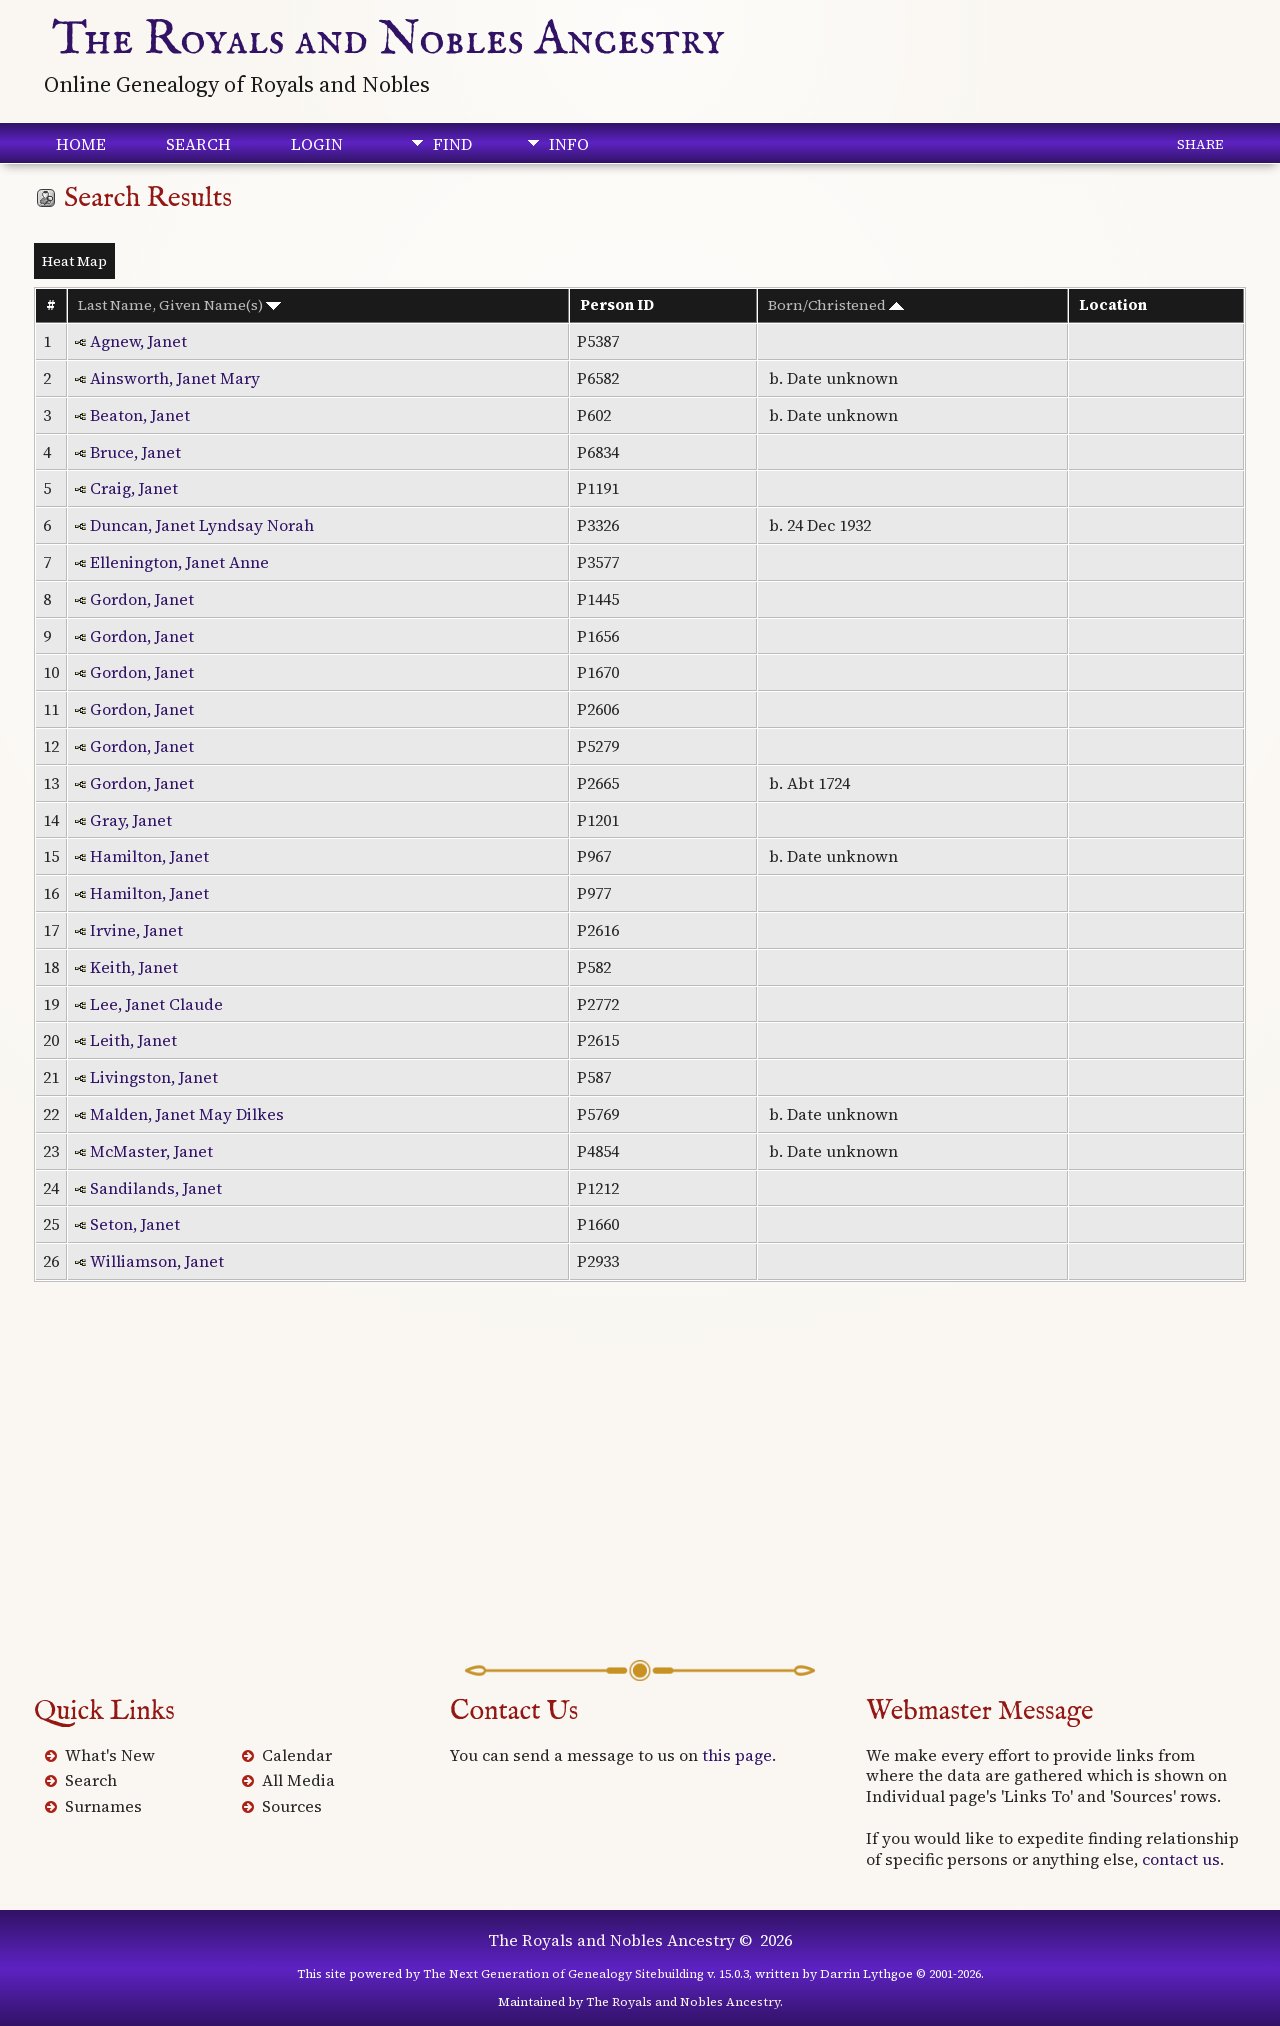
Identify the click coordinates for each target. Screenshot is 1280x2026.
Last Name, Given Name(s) (179, 305)
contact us (1181, 1859)
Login (317, 144)
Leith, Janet (133, 1040)
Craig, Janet (134, 488)
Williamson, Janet (157, 1261)
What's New (110, 1755)
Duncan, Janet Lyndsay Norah (202, 525)
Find (452, 144)
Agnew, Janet (138, 341)
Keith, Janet (134, 967)
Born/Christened (836, 305)
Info (569, 144)
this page (737, 1755)
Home (81, 144)
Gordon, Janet (142, 599)
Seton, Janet (135, 1224)
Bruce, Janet (135, 452)
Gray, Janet (131, 820)
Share (1200, 144)
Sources (292, 1806)
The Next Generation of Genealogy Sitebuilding (563, 1974)
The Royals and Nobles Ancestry (388, 40)
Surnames (103, 1806)
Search (198, 144)
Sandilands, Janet (156, 1188)
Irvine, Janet (136, 930)
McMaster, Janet (151, 1151)
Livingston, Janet (154, 1077)
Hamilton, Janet (149, 856)
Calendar (297, 1755)
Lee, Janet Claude (156, 1004)
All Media (298, 1780)
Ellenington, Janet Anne (179, 562)
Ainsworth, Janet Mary (175, 378)
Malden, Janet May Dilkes (187, 1114)
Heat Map (74, 261)
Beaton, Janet (140, 415)
